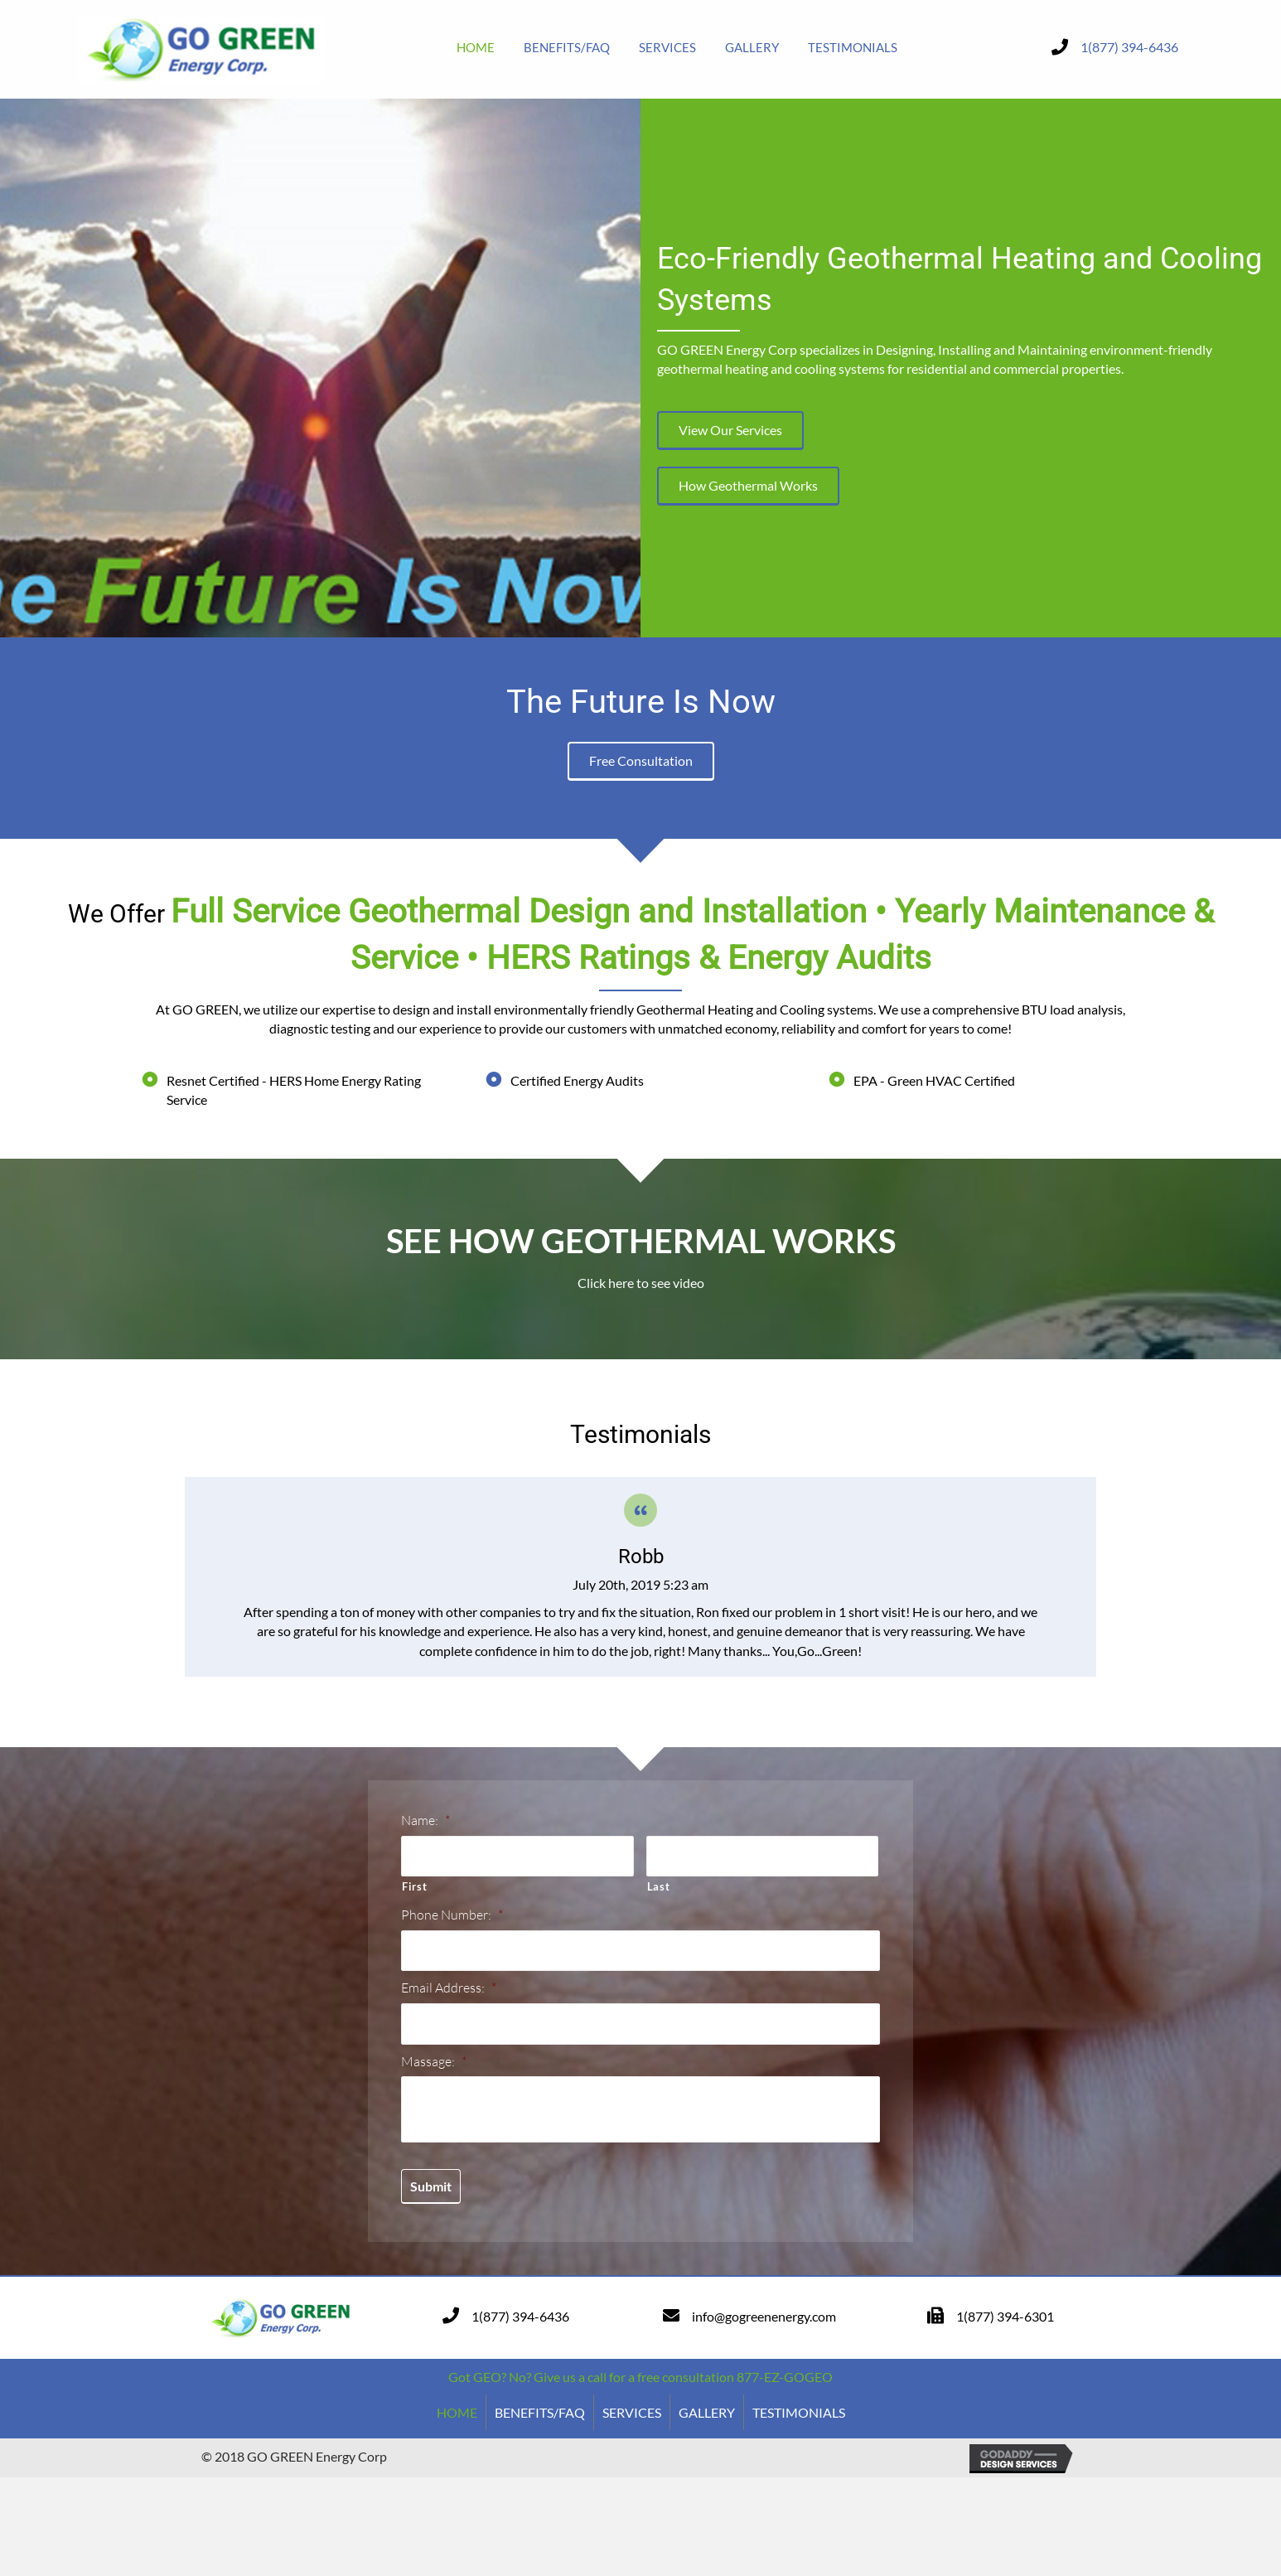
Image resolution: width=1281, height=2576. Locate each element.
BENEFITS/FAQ (540, 2411)
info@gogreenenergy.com (764, 2314)
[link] (475, 47)
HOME (457, 2411)
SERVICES (631, 2411)
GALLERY (707, 2411)
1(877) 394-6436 (1129, 47)
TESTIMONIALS (798, 2411)
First (414, 1885)
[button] (730, 430)
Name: (425, 1820)
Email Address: (448, 1986)
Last (658, 1885)
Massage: (433, 2059)
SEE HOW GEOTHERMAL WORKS (641, 1241)
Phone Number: (452, 1913)
